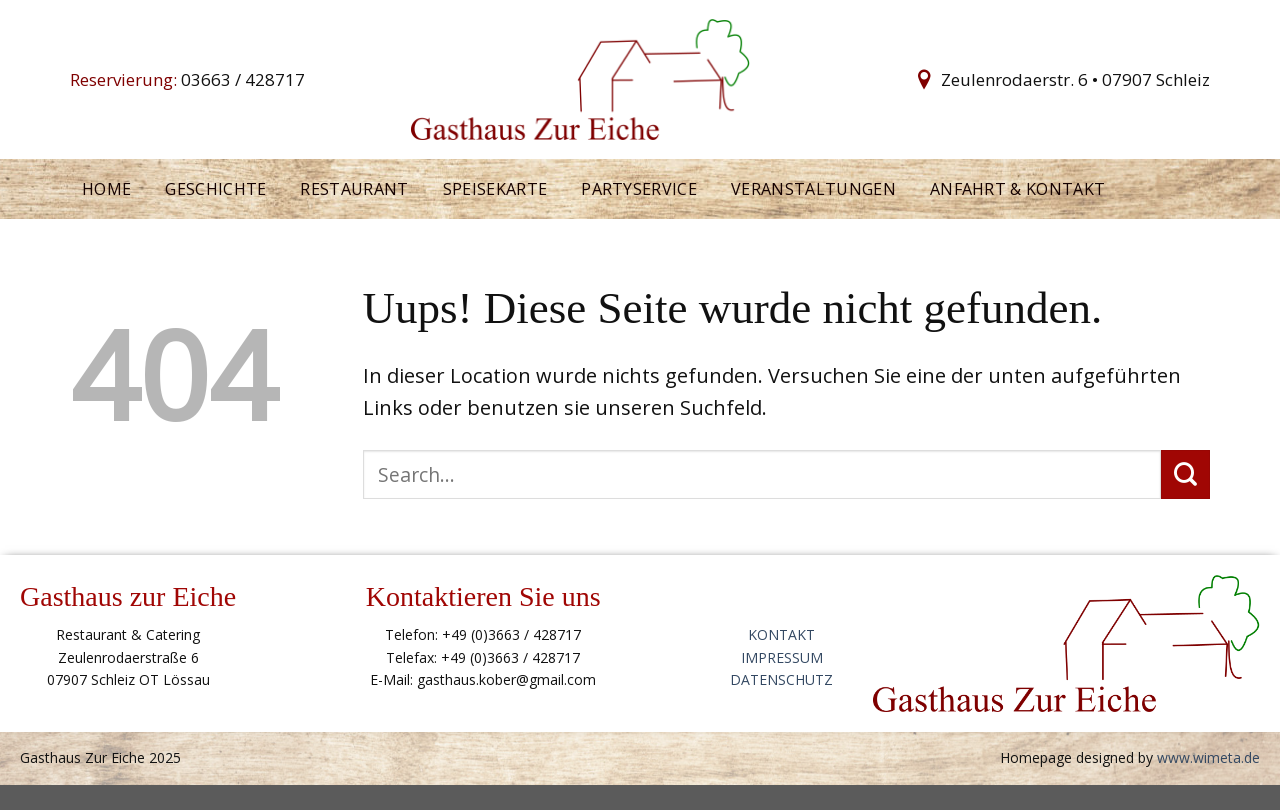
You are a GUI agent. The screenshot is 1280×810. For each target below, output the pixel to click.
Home (106, 189)
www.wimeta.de (1208, 757)
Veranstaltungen (813, 189)
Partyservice (639, 189)
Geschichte (215, 189)
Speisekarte (495, 189)
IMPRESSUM (782, 657)
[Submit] (1185, 474)
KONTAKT (781, 634)
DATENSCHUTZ (781, 679)
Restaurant (354, 189)
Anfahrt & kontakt (1017, 189)
